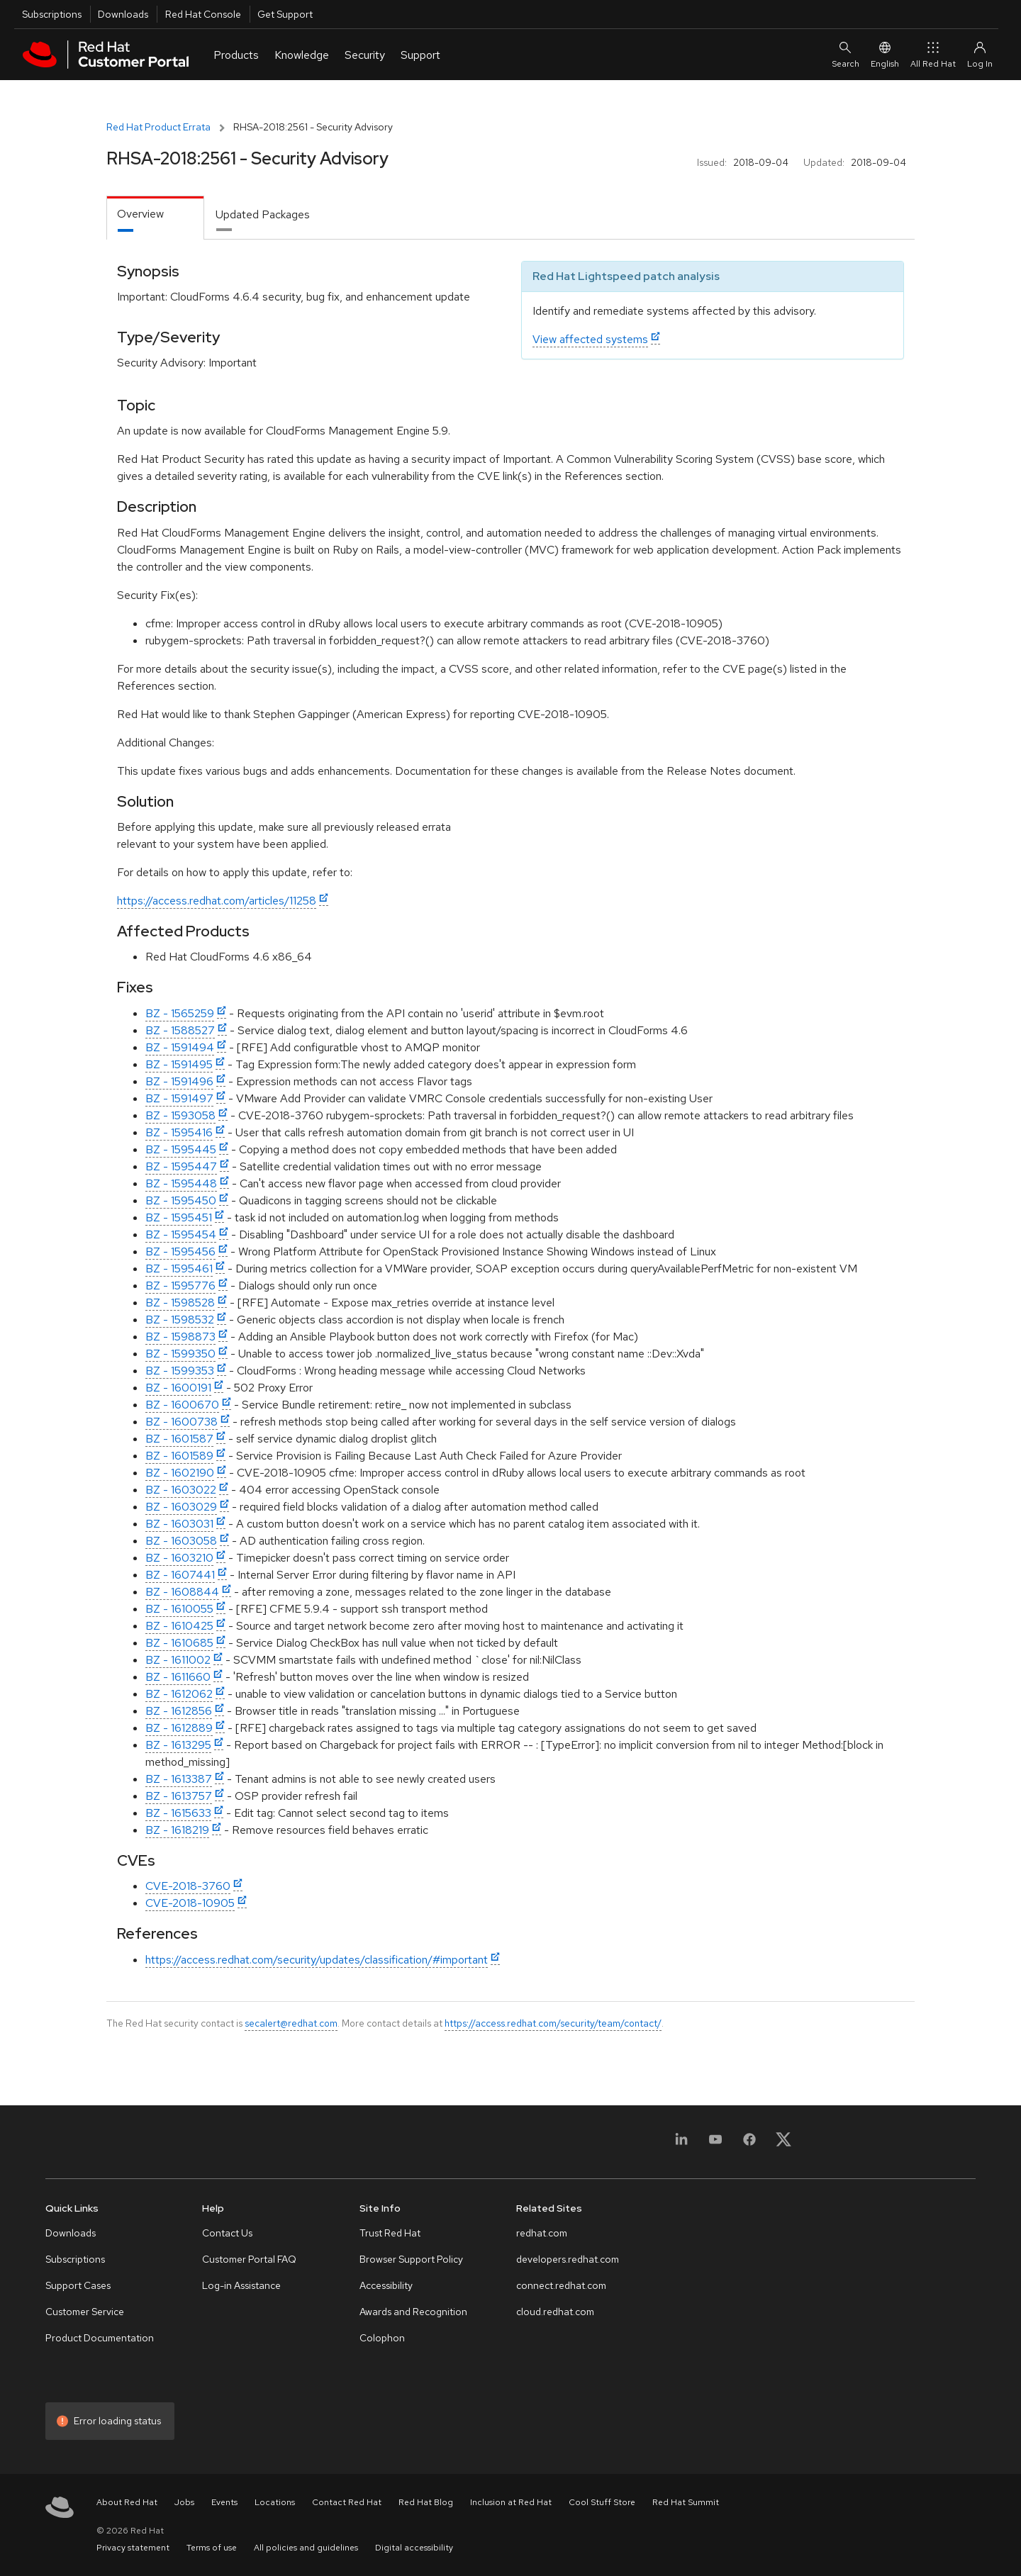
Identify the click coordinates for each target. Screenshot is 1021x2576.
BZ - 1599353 (179, 1370)
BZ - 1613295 (178, 1744)
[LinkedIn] (681, 2144)
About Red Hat (126, 2502)
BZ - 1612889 (179, 1727)
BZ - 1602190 (179, 1472)
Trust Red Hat (389, 2233)
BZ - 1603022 (180, 1489)
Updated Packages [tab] (263, 214)
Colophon (382, 2337)
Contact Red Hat (346, 2502)
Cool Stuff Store (602, 2502)
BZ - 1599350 (180, 1353)
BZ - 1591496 (179, 1081)
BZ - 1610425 (179, 1625)
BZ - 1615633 (178, 1812)
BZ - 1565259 (179, 1013)
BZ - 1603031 (179, 1523)
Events (224, 2502)
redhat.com (541, 2233)
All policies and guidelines (306, 2547)
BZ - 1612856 (178, 1710)
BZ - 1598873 (180, 1336)
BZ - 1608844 (182, 1591)
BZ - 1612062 (179, 1693)
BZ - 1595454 (180, 1234)
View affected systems (590, 339)
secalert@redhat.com (291, 2023)
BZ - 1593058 (180, 1115)
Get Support (285, 14)
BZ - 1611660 (178, 1676)
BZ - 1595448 (181, 1183)
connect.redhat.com (561, 2285)
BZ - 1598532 (179, 1319)
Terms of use (211, 2547)
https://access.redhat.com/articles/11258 (216, 900)
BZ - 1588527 (180, 1030)
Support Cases (78, 2285)
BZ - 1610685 (179, 1642)
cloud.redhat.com (555, 2311)
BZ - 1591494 (179, 1047)
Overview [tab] (140, 213)
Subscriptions (52, 14)
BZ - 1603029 (181, 1506)
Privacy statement (132, 2547)
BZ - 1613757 (178, 1795)
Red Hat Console (203, 14)
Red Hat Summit (685, 2502)
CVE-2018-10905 (190, 1902)
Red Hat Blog (425, 2502)
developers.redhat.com (567, 2259)
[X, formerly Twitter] (783, 2144)
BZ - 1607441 (180, 1574)
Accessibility (386, 2285)
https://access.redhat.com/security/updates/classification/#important (316, 1959)
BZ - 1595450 (180, 1200)
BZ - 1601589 (179, 1455)
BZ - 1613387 (178, 1778)
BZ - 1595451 (178, 1217)
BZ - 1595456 (180, 1251)
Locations (275, 2502)
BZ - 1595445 (180, 1149)
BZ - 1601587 (179, 1438)
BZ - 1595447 (181, 1166)
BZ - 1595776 (180, 1285)
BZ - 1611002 (178, 1659)
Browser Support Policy (411, 2259)
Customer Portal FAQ (249, 2259)
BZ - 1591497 (179, 1098)
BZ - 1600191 (178, 1387)
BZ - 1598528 (180, 1302)
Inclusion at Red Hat (511, 2502)
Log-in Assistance (241, 2285)
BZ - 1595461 (179, 1268)
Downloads (123, 14)
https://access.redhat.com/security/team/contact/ (553, 2023)
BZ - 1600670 (182, 1404)
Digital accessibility (414, 2547)
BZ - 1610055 (179, 1608)
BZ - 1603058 (181, 1540)
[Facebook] (749, 2144)
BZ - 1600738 (181, 1421)
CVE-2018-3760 (187, 1885)
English (885, 54)
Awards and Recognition (413, 2311)
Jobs (184, 2502)
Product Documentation (99, 2337)
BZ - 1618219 (177, 1829)
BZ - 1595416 (179, 1132)
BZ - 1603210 (179, 1557)
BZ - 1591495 (179, 1064)
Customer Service (84, 2311)
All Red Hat (933, 54)
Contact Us (227, 2233)
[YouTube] (715, 2144)
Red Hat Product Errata (158, 127)
